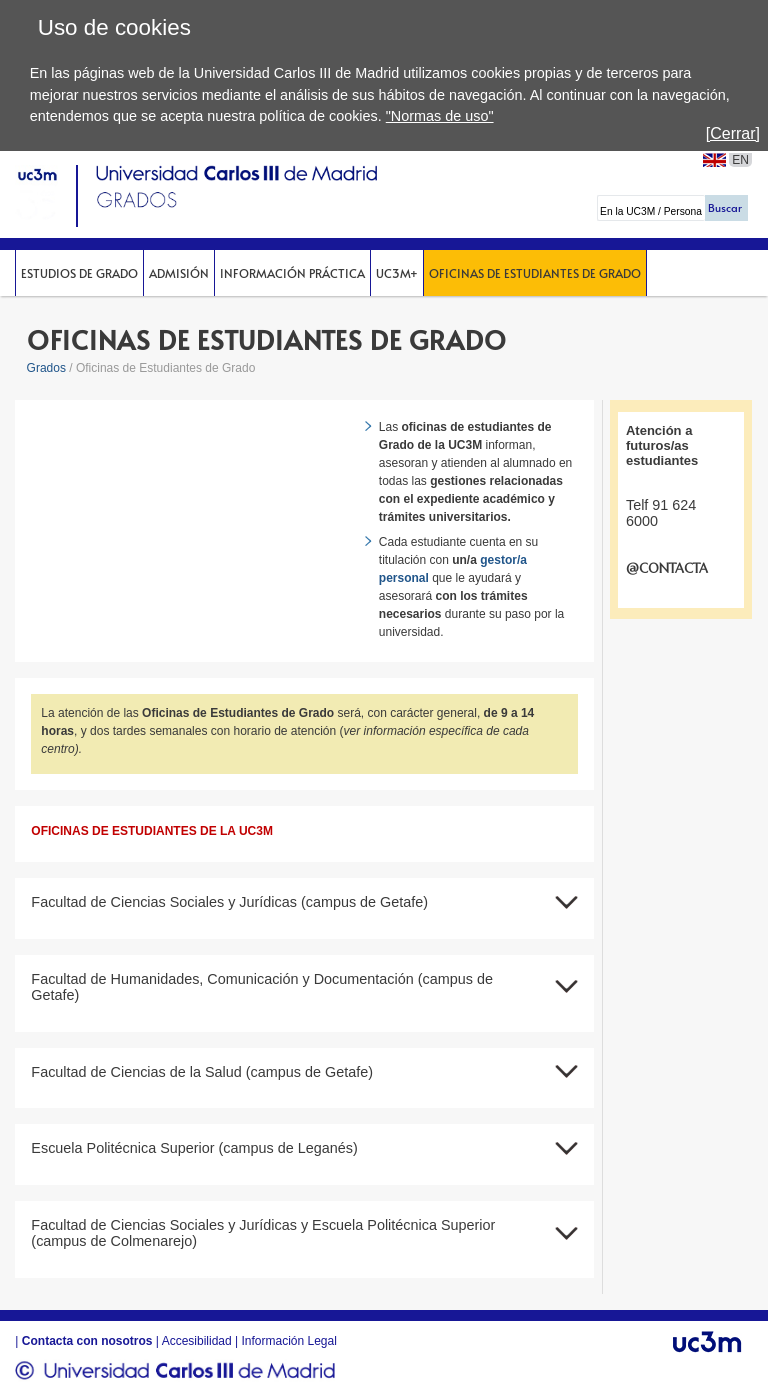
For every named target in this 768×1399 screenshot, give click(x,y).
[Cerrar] (733, 133)
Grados (46, 368)
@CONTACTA (667, 568)
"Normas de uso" (440, 116)
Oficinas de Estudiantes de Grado (535, 273)
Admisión (179, 273)
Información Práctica (292, 273)
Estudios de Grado (79, 273)
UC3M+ (397, 273)
